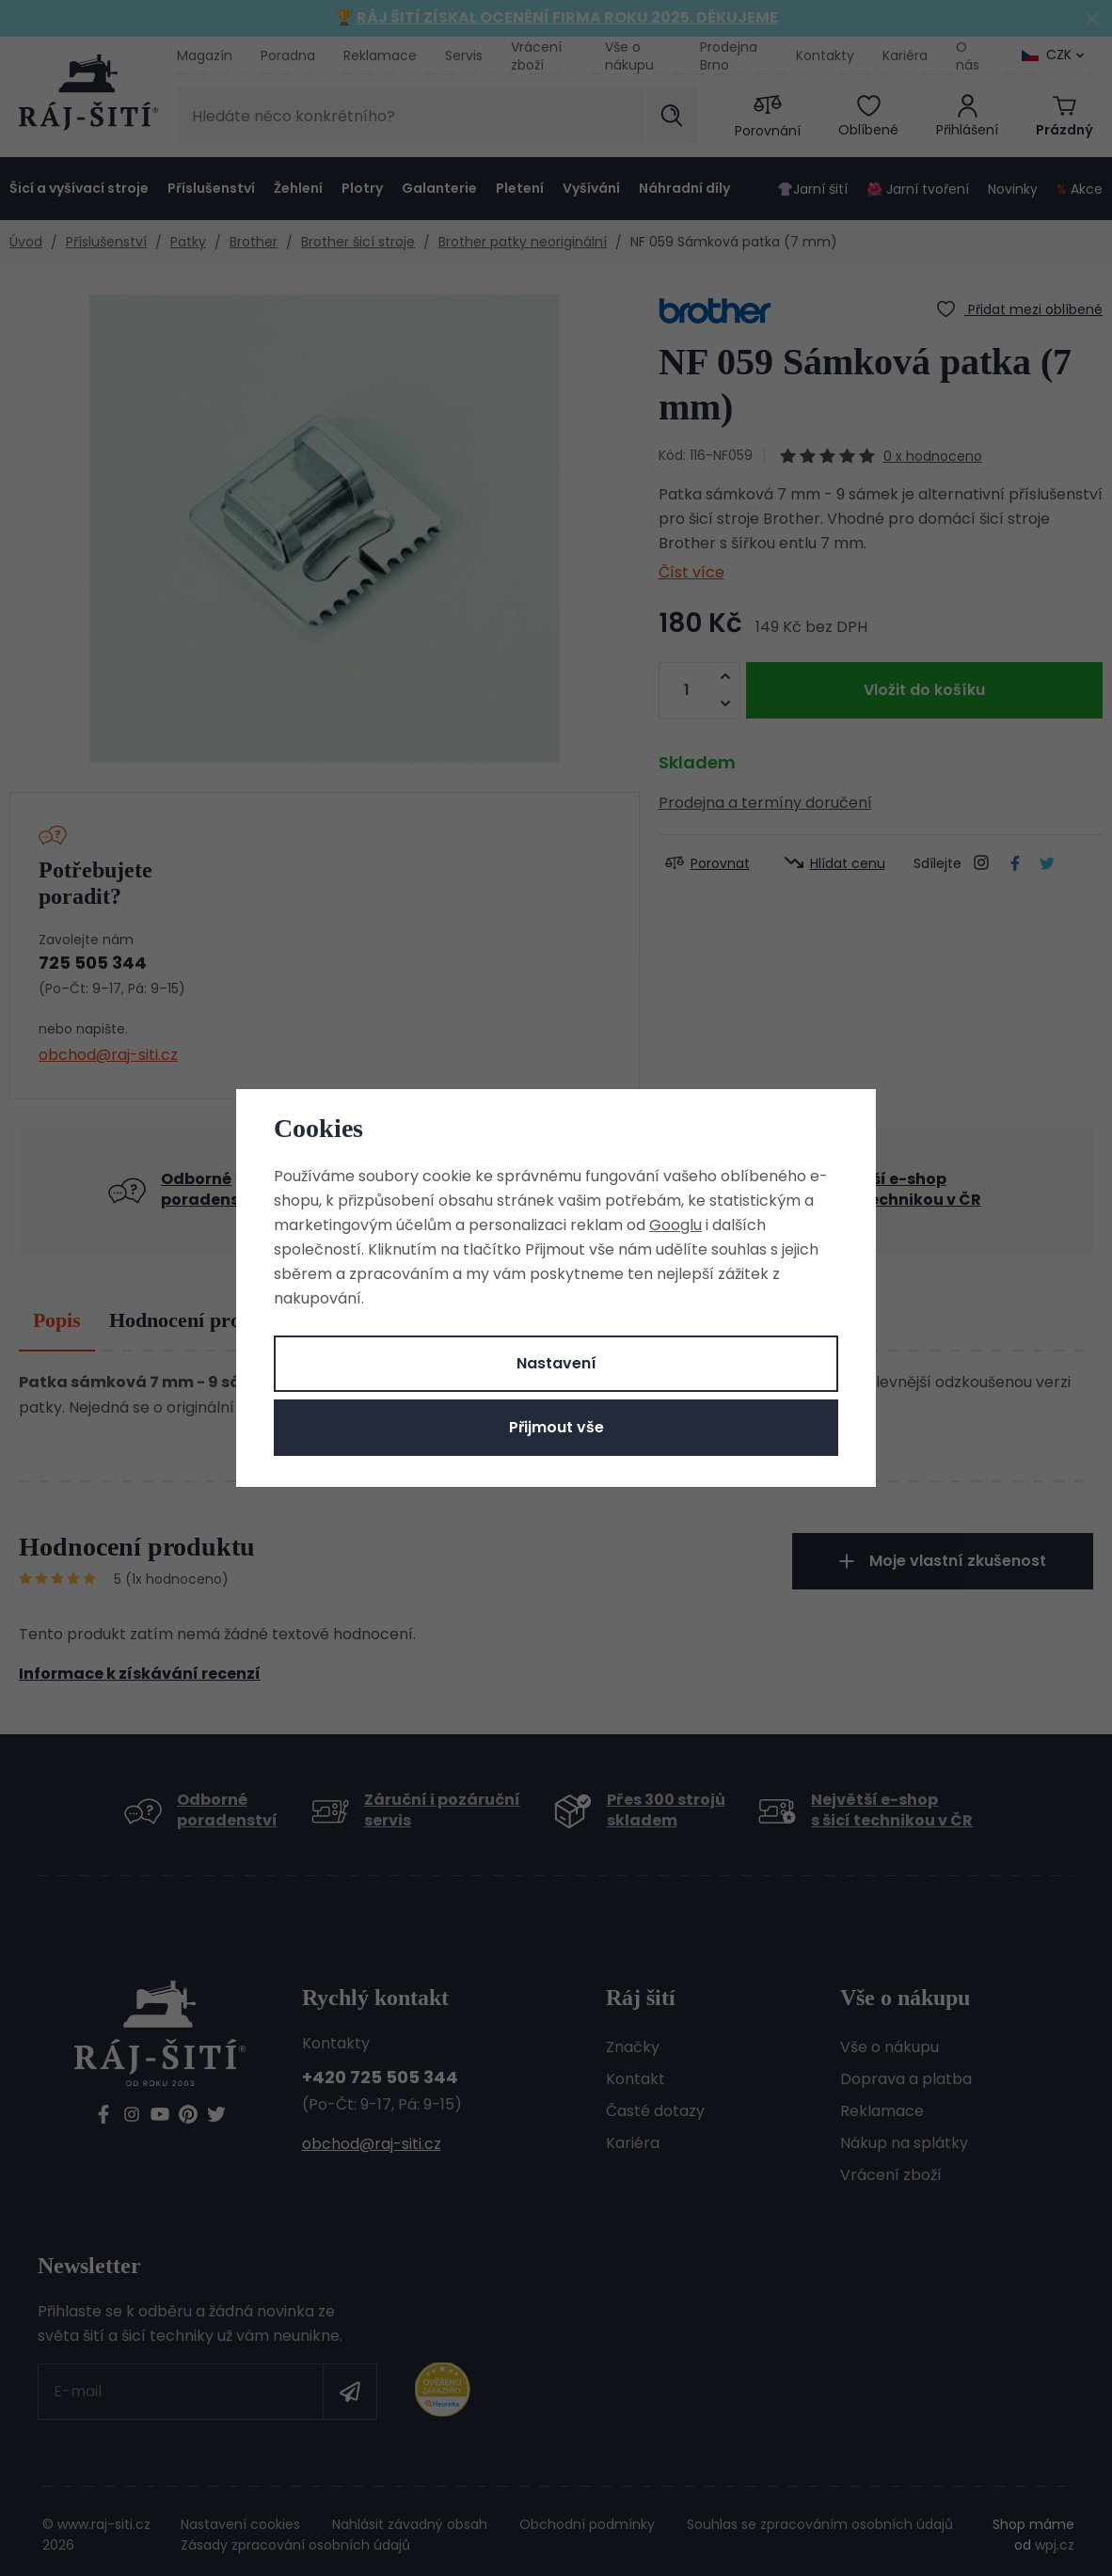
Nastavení (556, 1363)
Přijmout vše (556, 1427)
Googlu (675, 1225)
